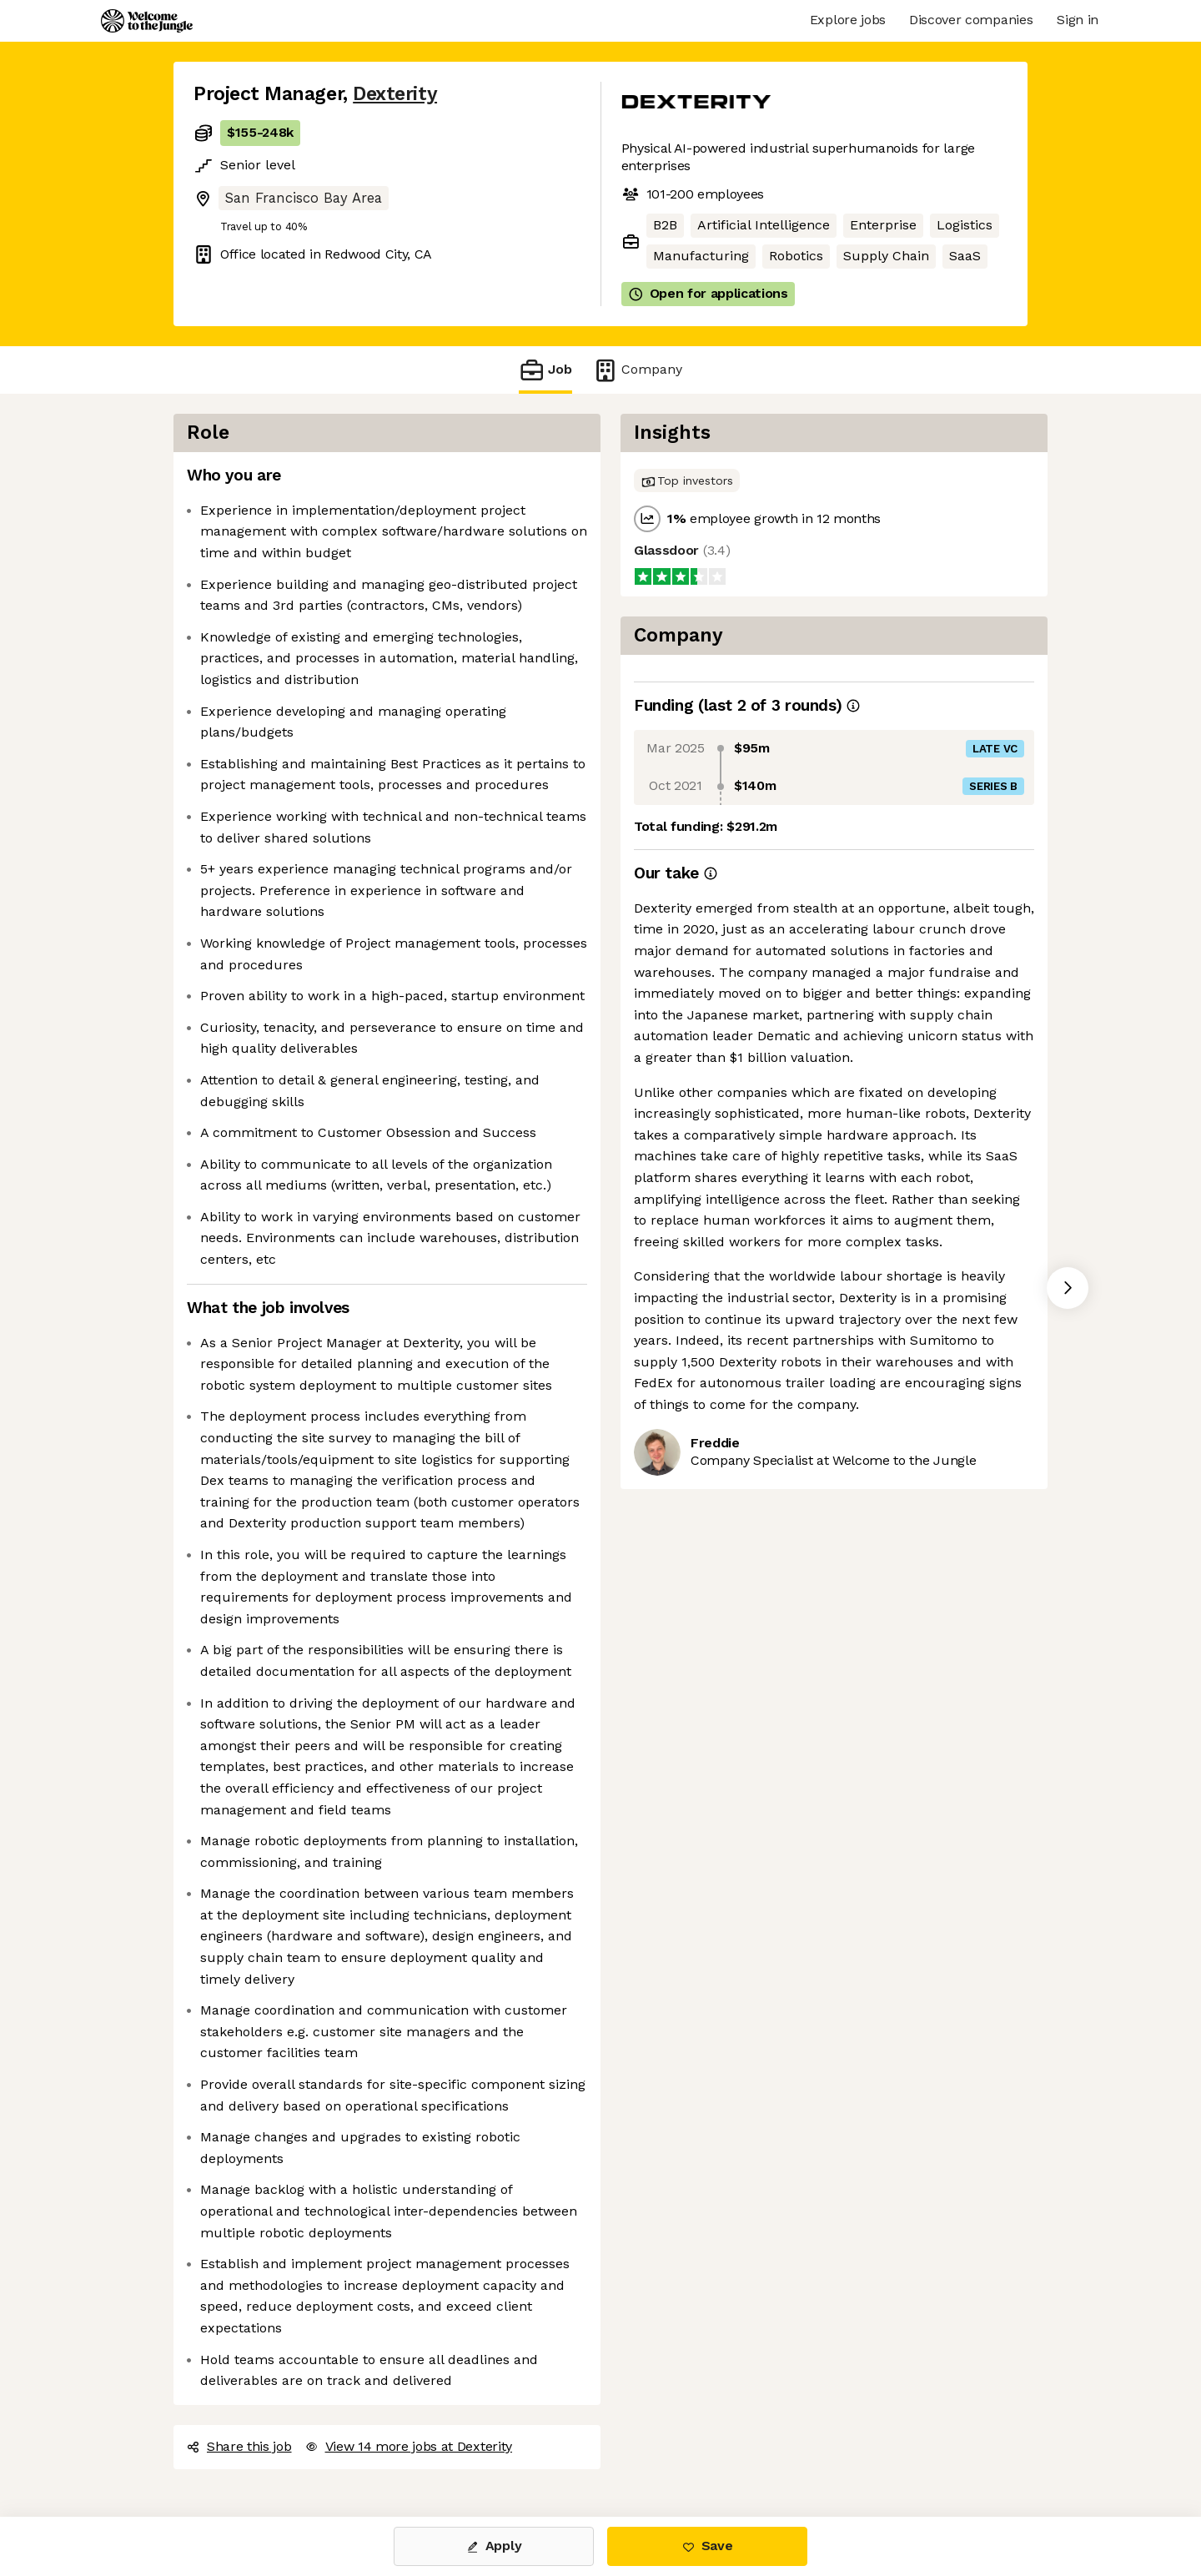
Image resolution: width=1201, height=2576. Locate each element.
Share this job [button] (239, 2446)
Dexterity (395, 94)
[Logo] (147, 21)
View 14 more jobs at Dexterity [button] (408, 2446)
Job (545, 370)
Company (637, 370)
